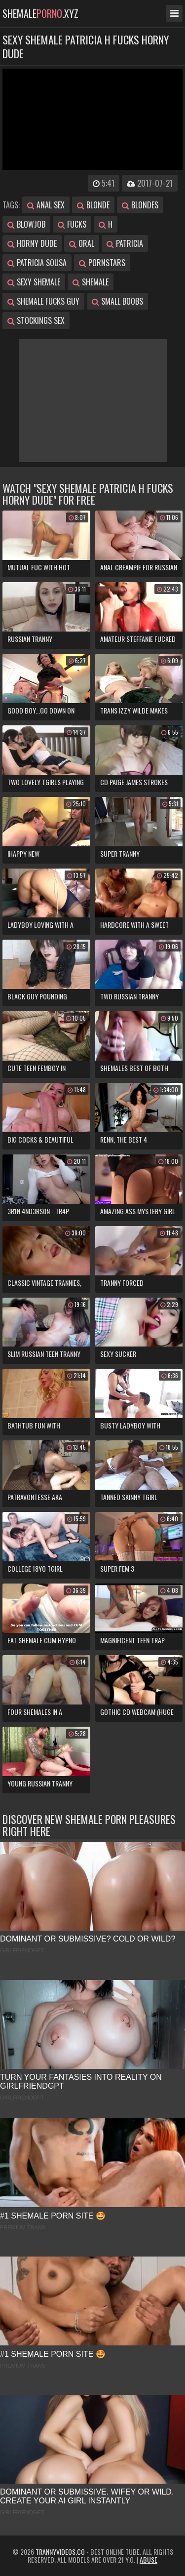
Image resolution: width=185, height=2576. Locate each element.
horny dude (32, 243)
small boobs (117, 301)
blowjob (26, 224)
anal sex (46, 205)
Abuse (148, 2559)
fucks (72, 224)
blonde (93, 205)
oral (81, 243)
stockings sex (36, 320)
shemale (91, 282)
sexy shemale (33, 282)
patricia (125, 243)
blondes (140, 205)
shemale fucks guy (43, 301)
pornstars (102, 263)
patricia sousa (37, 263)
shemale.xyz (40, 13)
